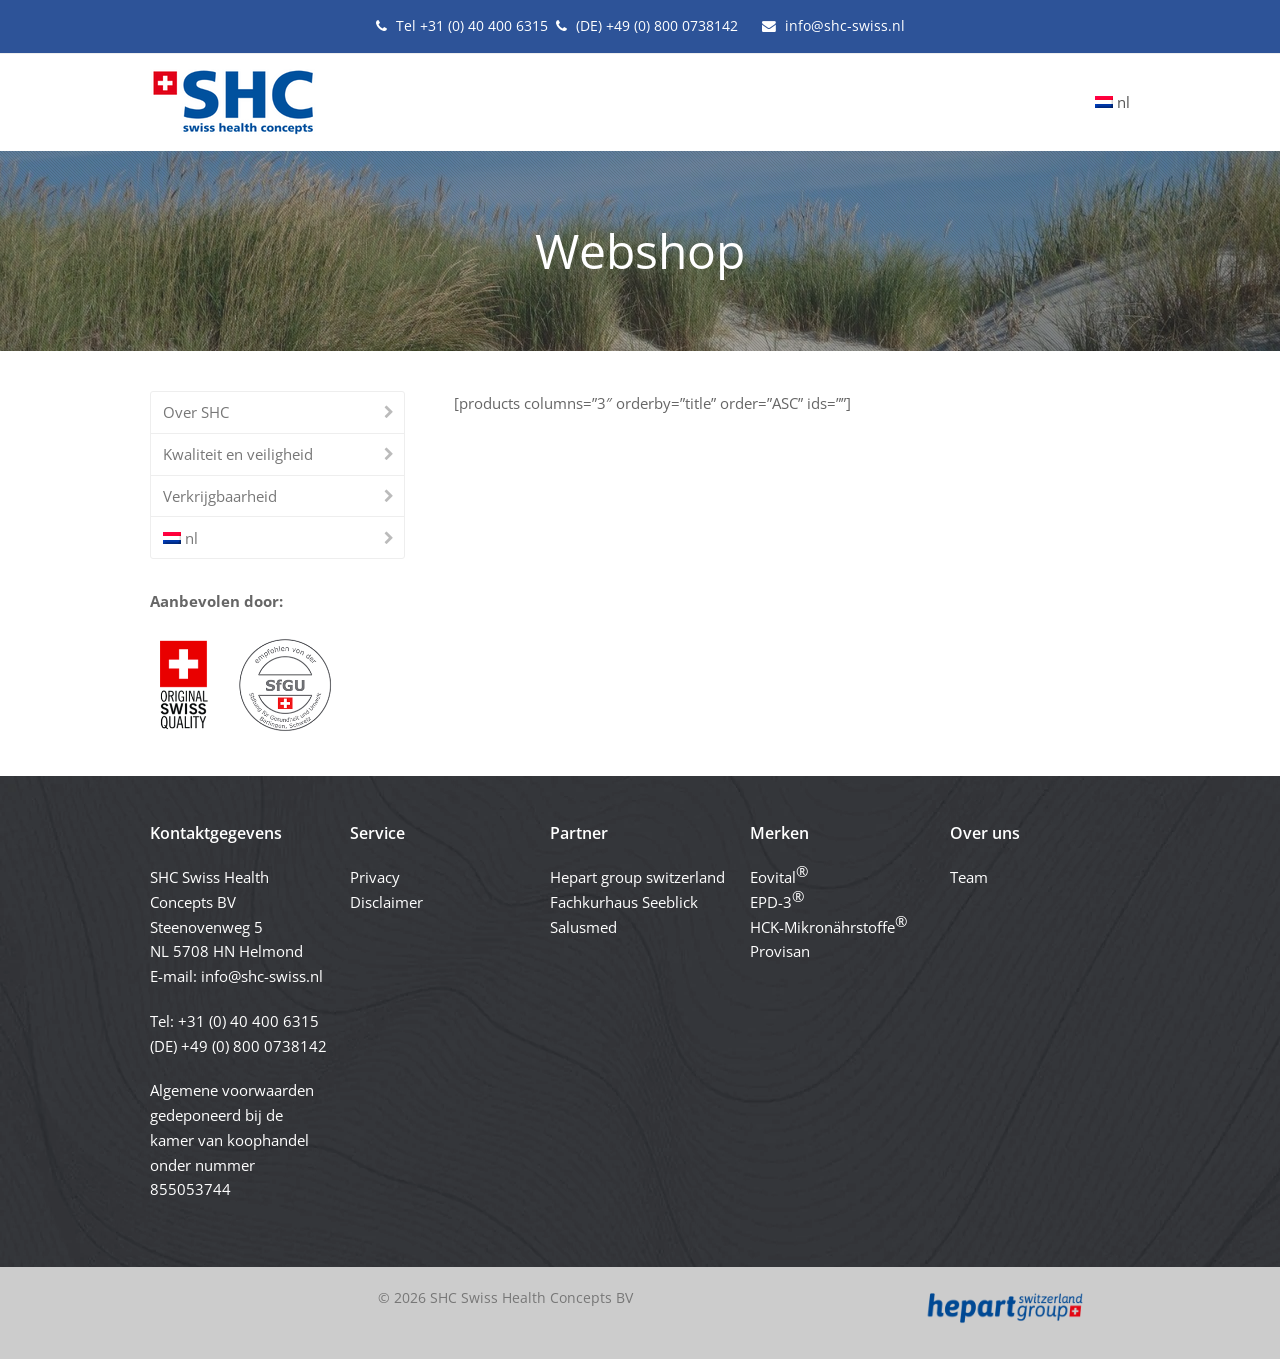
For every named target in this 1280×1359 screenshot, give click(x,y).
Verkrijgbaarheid (220, 496)
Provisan (780, 951)
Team (969, 877)
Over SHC (196, 412)
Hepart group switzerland (637, 877)
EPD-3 (777, 899)
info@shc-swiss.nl (262, 976)
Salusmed (583, 927)
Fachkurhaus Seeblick (624, 902)
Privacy (375, 877)
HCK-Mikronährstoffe (828, 924)
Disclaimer (386, 902)
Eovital (779, 874)
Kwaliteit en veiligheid (238, 454)
